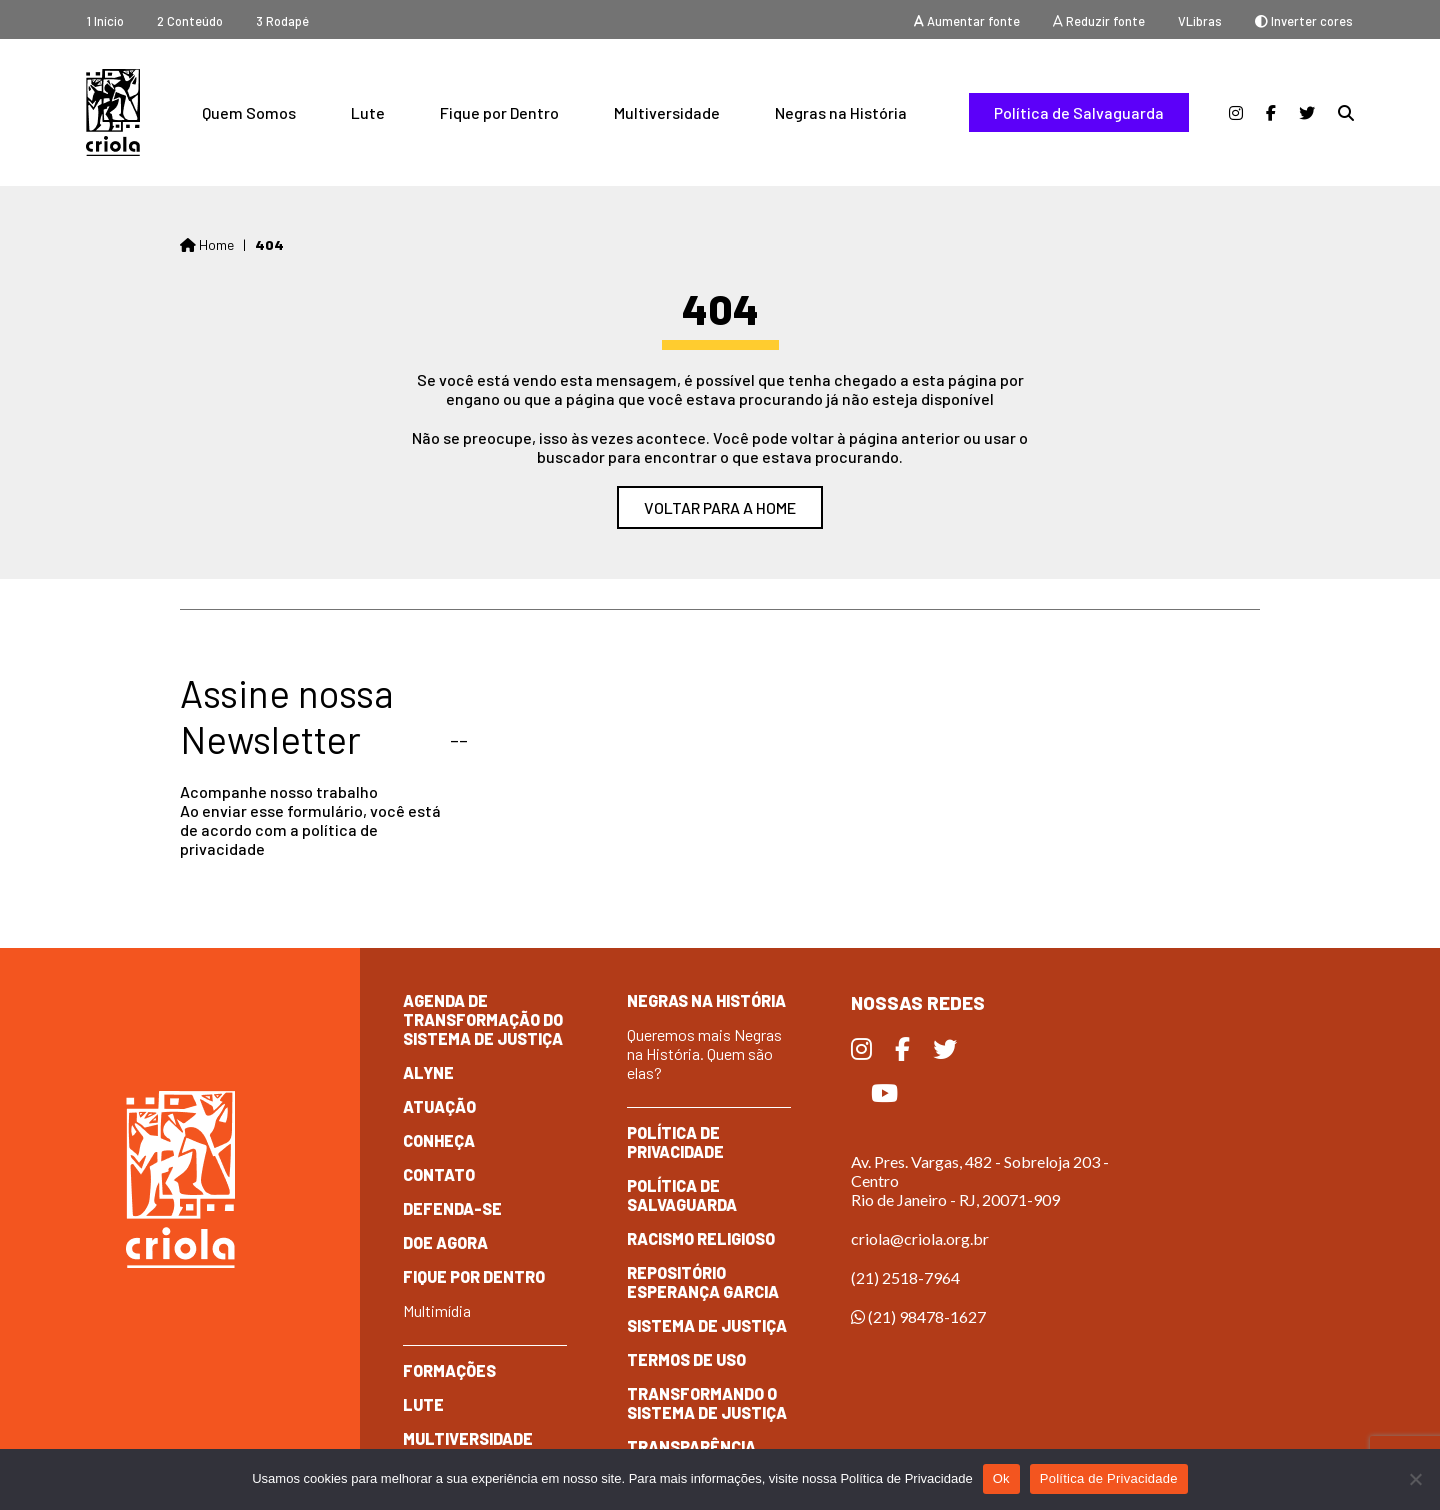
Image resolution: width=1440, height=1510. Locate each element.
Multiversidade (667, 112)
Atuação (439, 1106)
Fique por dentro (474, 1276)
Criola (113, 112)
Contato (439, 1174)
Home (207, 244)
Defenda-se (452, 1208)
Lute (368, 112)
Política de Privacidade (675, 1142)
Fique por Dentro (499, 112)
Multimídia (437, 1310)
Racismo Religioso (701, 1238)
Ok (1001, 1478)
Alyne (428, 1072)
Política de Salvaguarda (1079, 112)
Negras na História (841, 112)
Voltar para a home (720, 507)
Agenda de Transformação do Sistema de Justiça (483, 1019)
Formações (449, 1370)
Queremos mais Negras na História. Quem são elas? (704, 1053)
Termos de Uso (686, 1359)
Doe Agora (445, 1242)
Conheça (439, 1140)
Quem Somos (249, 112)
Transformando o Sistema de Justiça (707, 1403)
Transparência (691, 1446)
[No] (1415, 1479)
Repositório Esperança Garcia (703, 1282)
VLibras (1200, 21)
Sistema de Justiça (707, 1325)
